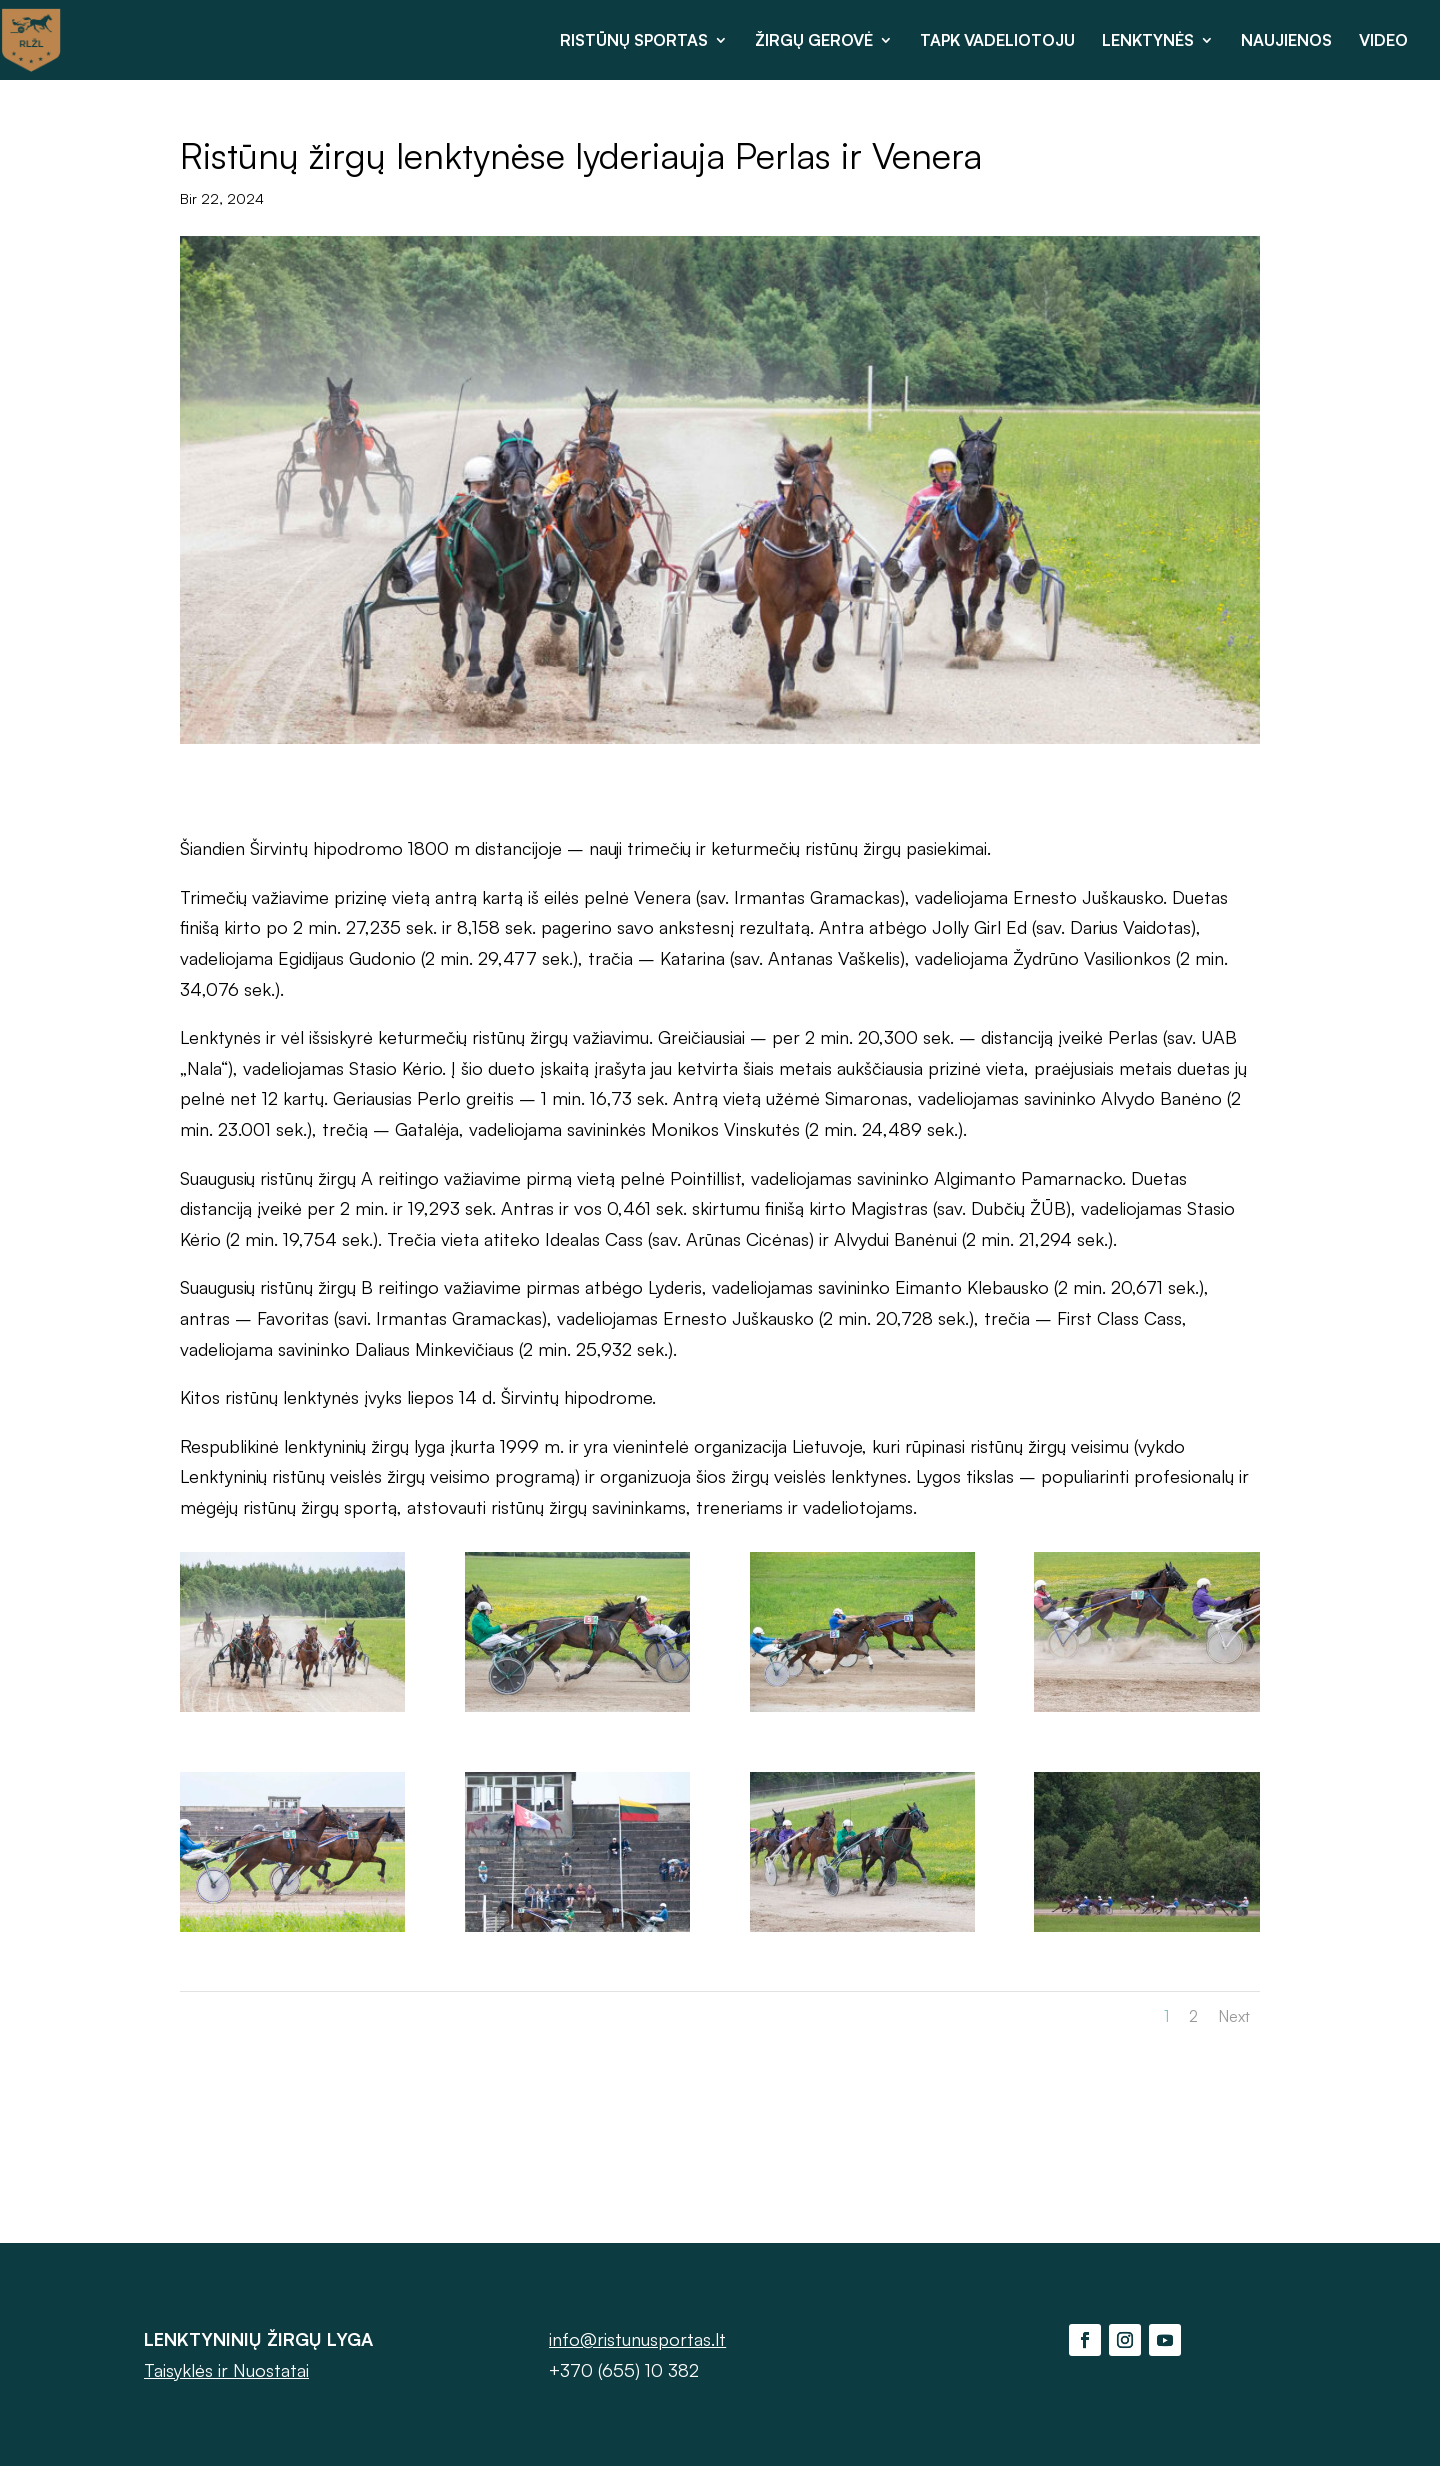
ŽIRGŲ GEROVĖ (814, 41)
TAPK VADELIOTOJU (997, 41)
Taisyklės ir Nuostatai (226, 2370)
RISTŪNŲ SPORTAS (634, 41)
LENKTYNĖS (1148, 41)
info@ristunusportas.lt (637, 2339)
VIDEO (1383, 41)
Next (1234, 2016)
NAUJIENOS (1286, 41)
